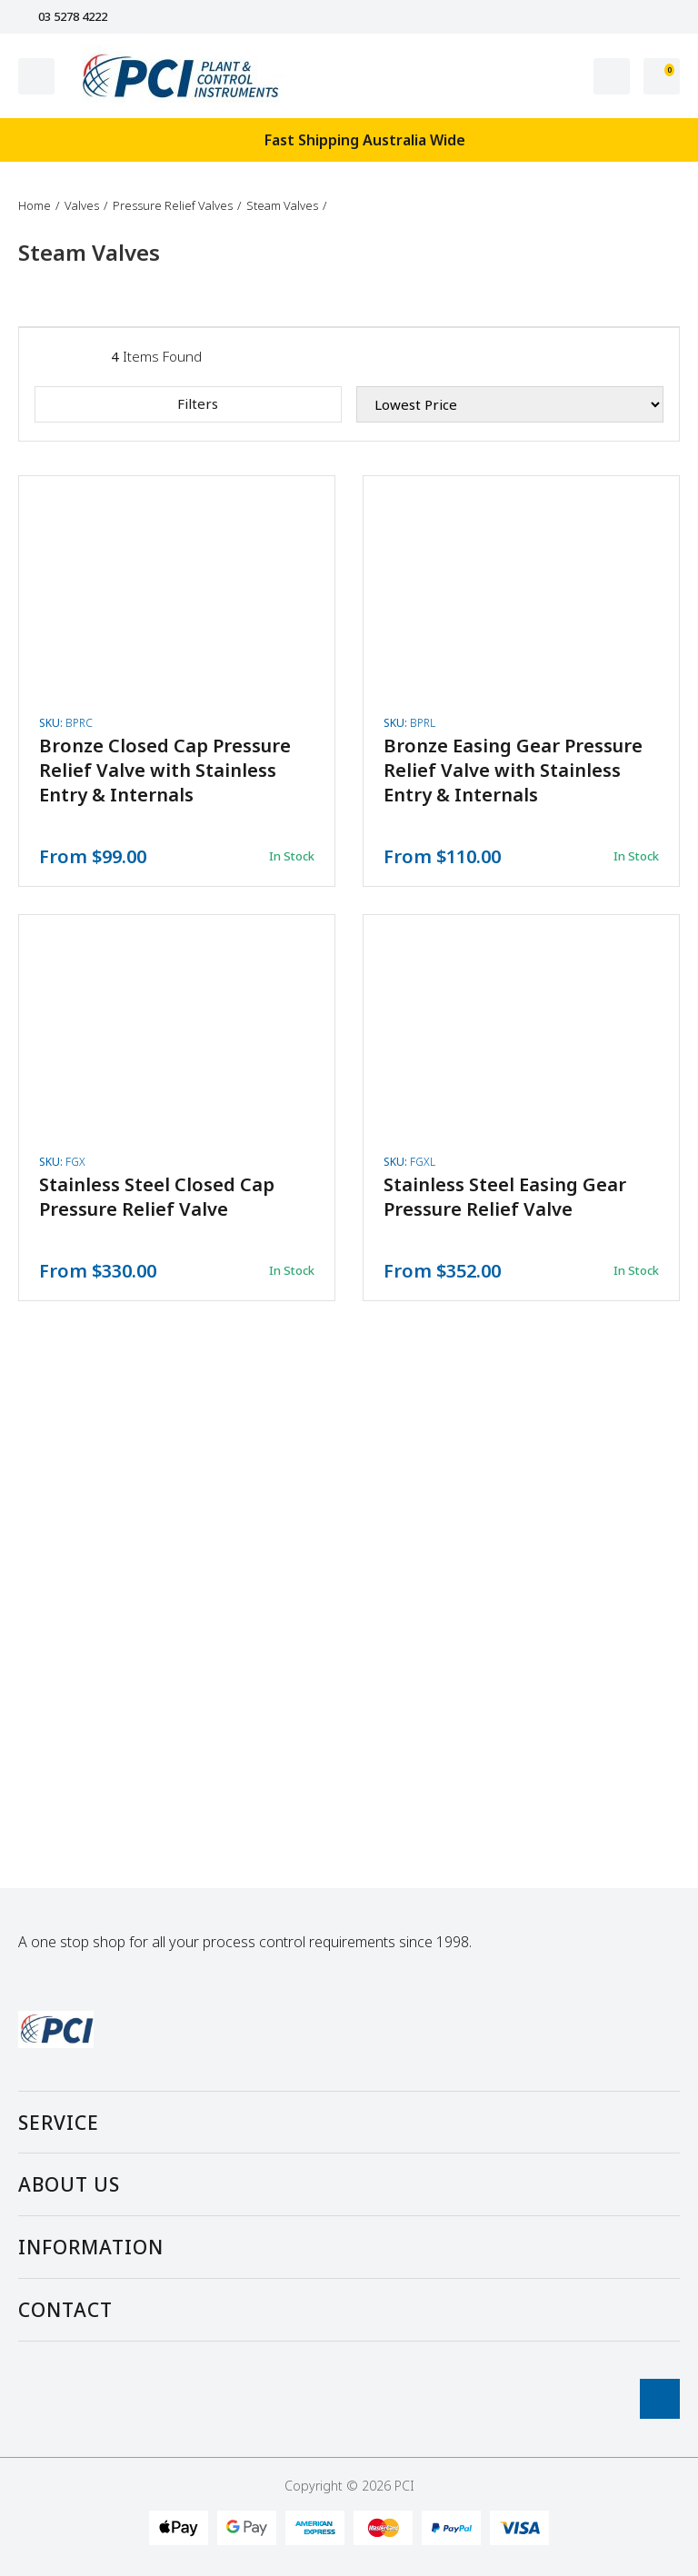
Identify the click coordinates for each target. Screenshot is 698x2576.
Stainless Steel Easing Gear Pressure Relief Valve (505, 1196)
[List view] (45, 356)
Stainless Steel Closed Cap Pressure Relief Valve (156, 1196)
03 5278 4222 (62, 17)
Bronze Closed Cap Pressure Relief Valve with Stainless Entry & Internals (165, 770)
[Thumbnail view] (83, 356)
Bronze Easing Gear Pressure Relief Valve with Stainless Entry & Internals (513, 770)
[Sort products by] (509, 404)
